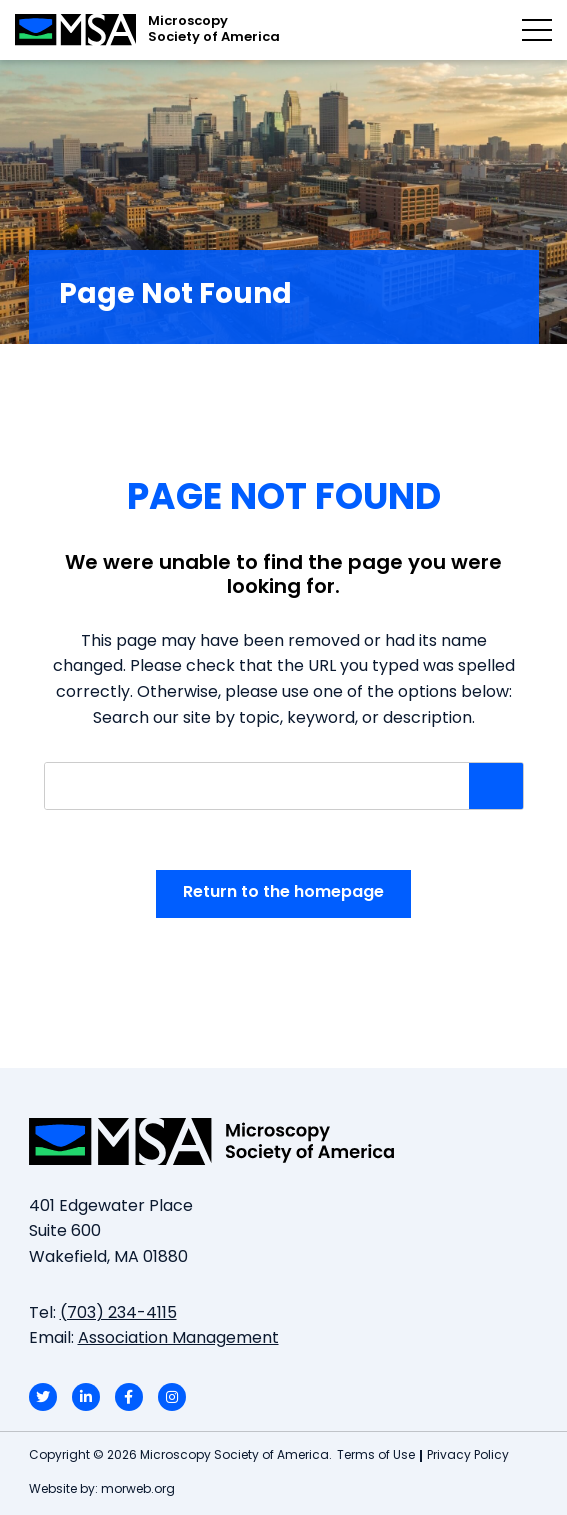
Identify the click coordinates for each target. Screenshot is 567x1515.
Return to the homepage (283, 893)
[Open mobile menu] (537, 30)
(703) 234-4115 (118, 1314)
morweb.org (138, 1490)
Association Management (178, 1339)
